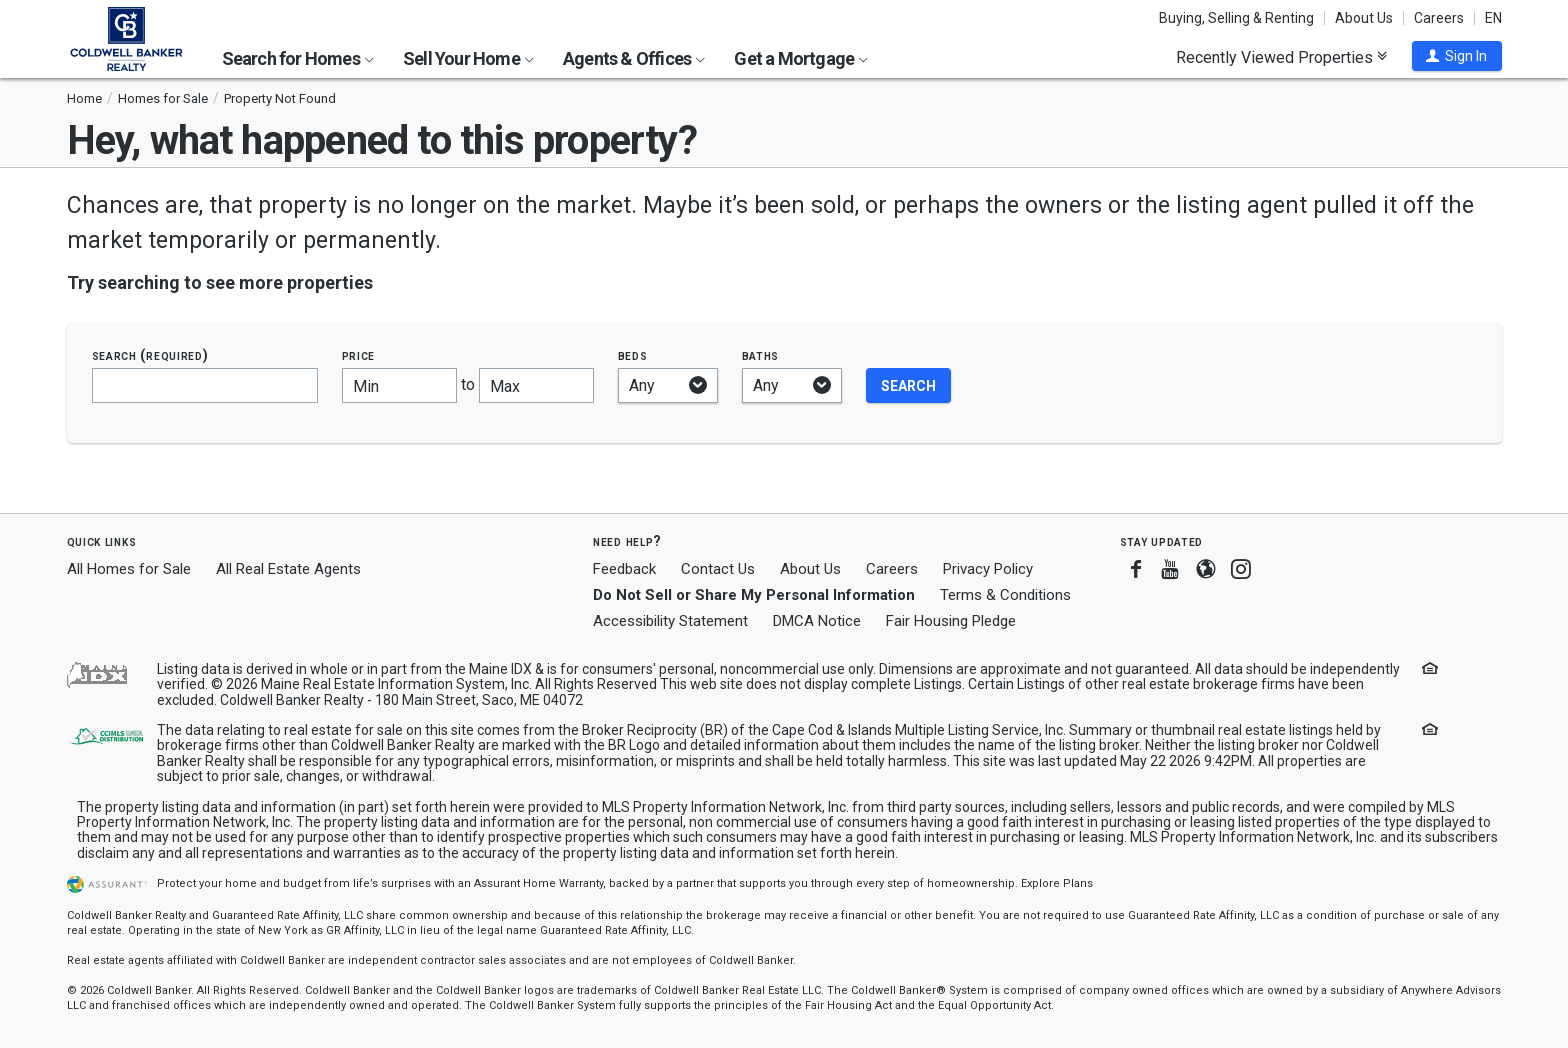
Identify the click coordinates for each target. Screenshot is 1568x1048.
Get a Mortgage (801, 58)
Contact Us (718, 569)
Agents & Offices (634, 58)
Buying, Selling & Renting (1236, 18)
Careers (1439, 18)
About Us (1364, 18)
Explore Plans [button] (1057, 883)
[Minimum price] (399, 385)
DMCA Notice (817, 621)
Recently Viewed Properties (1281, 57)
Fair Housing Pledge (951, 621)
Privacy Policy (988, 569)
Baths (761, 355)
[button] (1457, 56)
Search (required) (150, 355)
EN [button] (1493, 18)
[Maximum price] (536, 385)
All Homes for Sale (129, 569)
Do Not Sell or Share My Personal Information (754, 595)
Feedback (624, 569)
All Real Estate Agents (288, 569)
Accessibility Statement (670, 621)
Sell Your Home (468, 58)
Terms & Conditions (1005, 595)
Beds (633, 355)
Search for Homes (298, 58)
